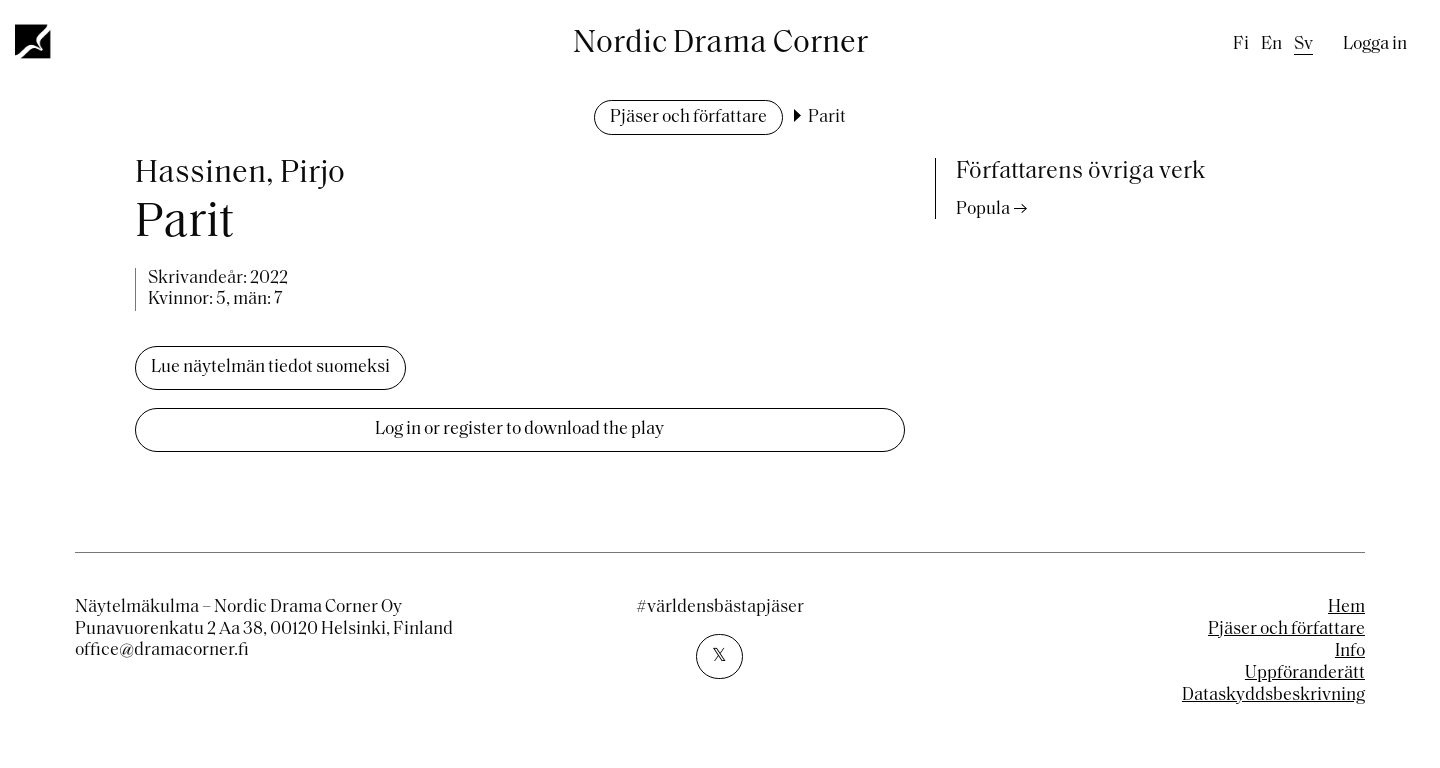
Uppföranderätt (1305, 673)
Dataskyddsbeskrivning (1273, 695)
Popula (983, 209)
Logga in (1375, 44)
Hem (1346, 607)
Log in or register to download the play (519, 429)
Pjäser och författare (688, 117)
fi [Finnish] (1241, 44)
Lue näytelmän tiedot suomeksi (270, 367)
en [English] (1271, 44)
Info (1350, 651)
